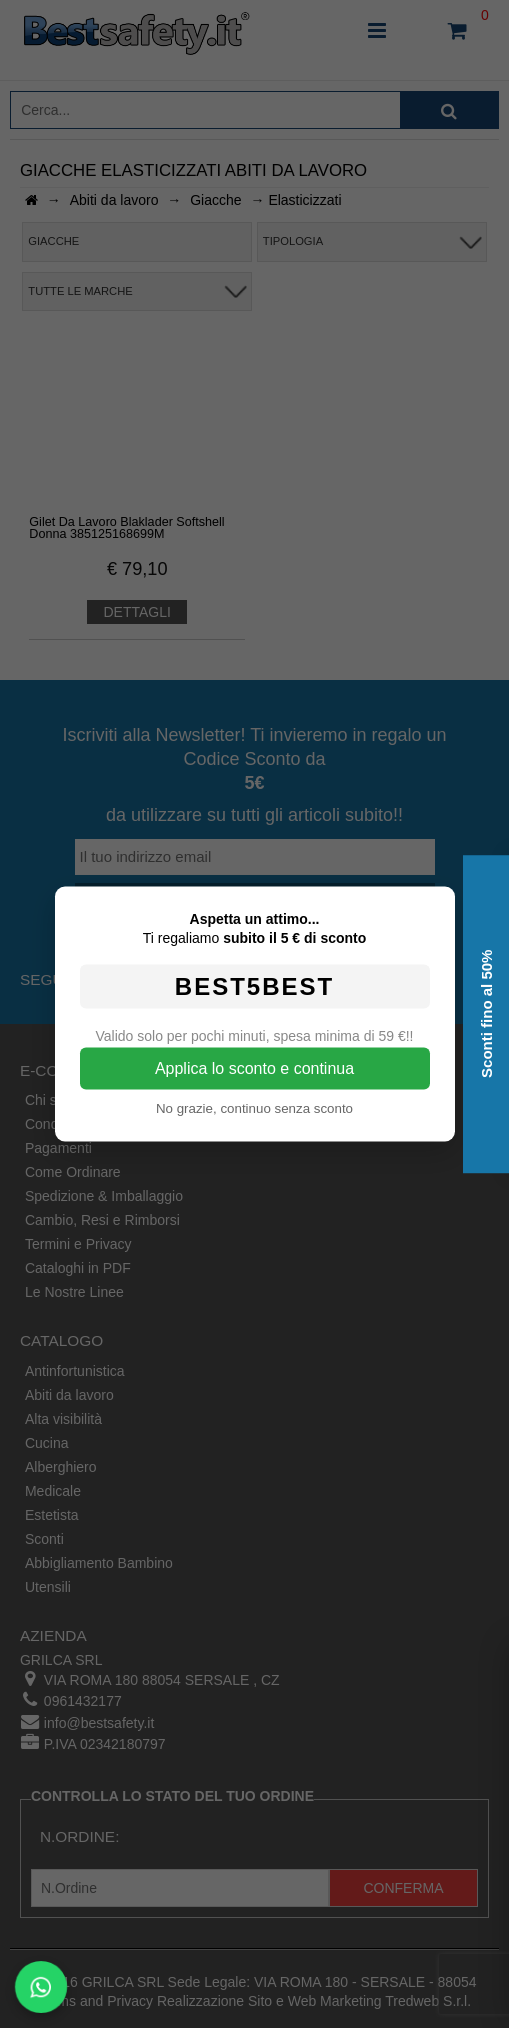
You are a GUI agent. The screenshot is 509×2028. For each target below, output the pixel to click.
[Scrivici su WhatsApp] (41, 1987)
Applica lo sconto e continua (254, 1068)
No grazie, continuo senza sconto (254, 1108)
